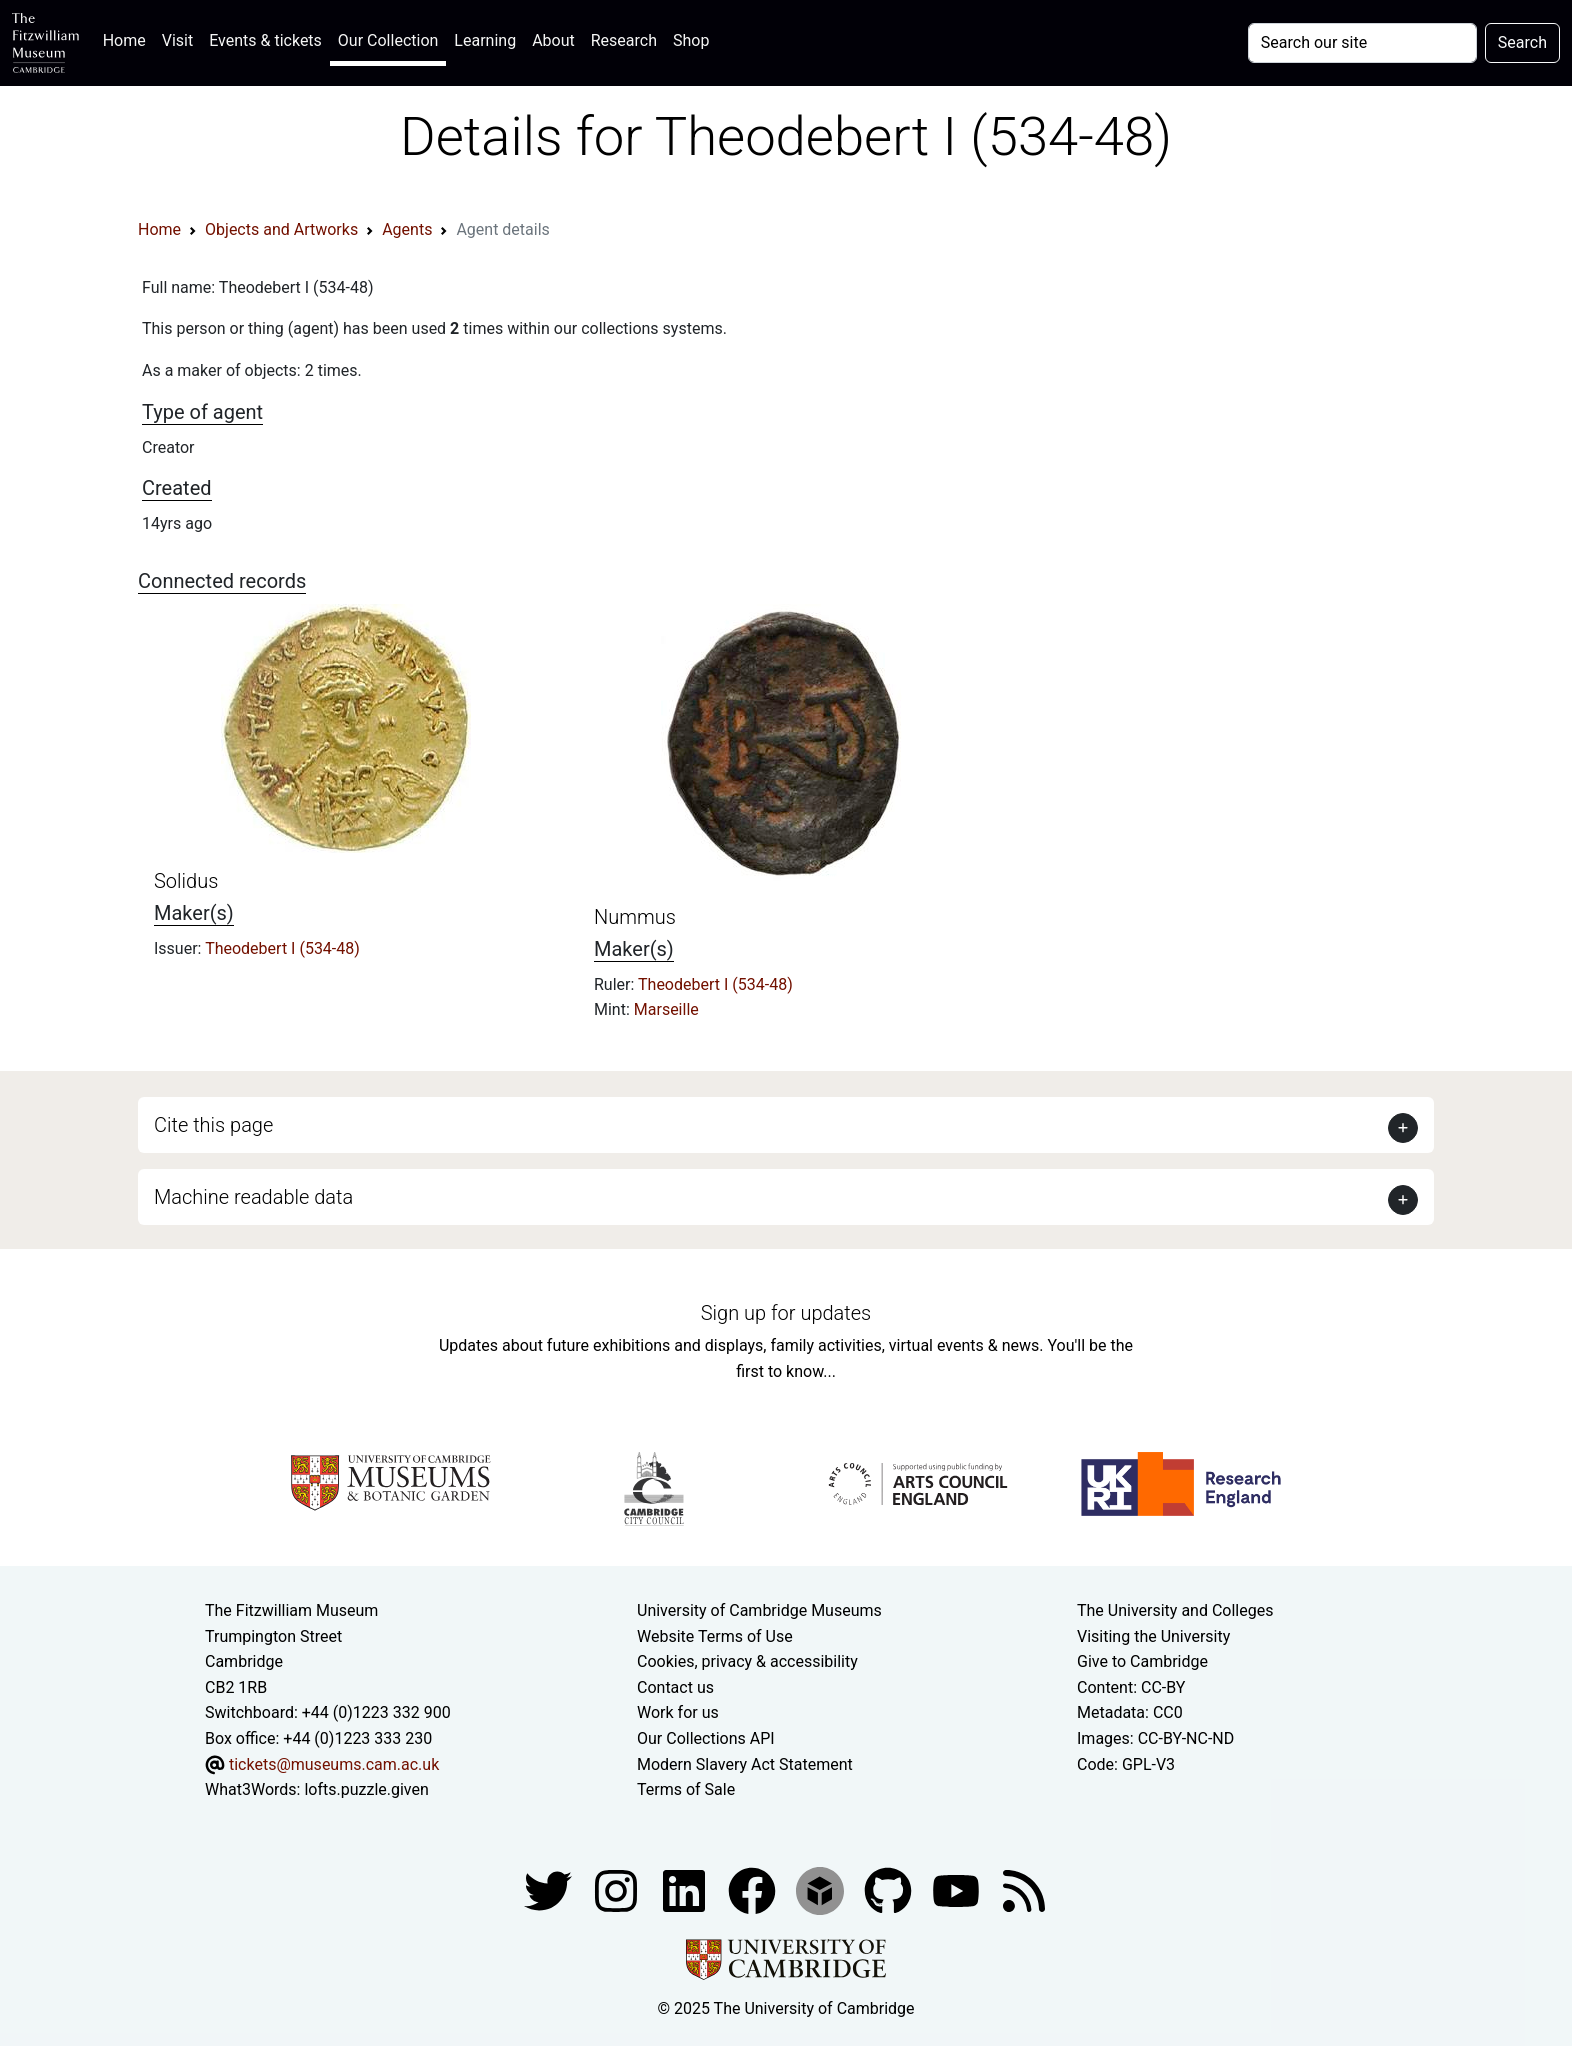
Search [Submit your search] (1522, 42)
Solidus (186, 881)
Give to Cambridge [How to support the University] (1142, 1661)
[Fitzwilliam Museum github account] (890, 1889)
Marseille (666, 1009)
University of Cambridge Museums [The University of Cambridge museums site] (759, 1610)
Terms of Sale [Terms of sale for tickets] (686, 1789)
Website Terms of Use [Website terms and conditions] (715, 1636)
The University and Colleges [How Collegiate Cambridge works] (1175, 1610)
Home (128, 38)
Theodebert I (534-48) (282, 948)
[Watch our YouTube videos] (958, 1889)
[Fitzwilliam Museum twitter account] (550, 1889)
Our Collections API (706, 1738)
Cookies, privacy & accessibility (747, 1661)
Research (624, 40)
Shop (691, 40)
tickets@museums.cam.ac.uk (334, 1764)
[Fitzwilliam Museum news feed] (1024, 1889)
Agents (407, 229)
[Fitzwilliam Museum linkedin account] (754, 1889)
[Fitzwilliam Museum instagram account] (618, 1889)
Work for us (678, 1712)
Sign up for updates (786, 1313)
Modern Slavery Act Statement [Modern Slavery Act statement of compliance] (745, 1764)
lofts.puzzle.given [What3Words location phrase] (366, 1789)
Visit (177, 40)
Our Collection (388, 40)
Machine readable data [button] (253, 1197)
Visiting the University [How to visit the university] (1153, 1636)
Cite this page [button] (213, 1125)
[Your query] (1362, 43)
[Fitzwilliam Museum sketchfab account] (822, 1889)
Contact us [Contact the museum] (675, 1687)
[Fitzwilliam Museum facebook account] (686, 1889)
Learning (485, 40)
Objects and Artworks (281, 229)
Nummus (635, 917)
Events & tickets (265, 40)
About (553, 40)
